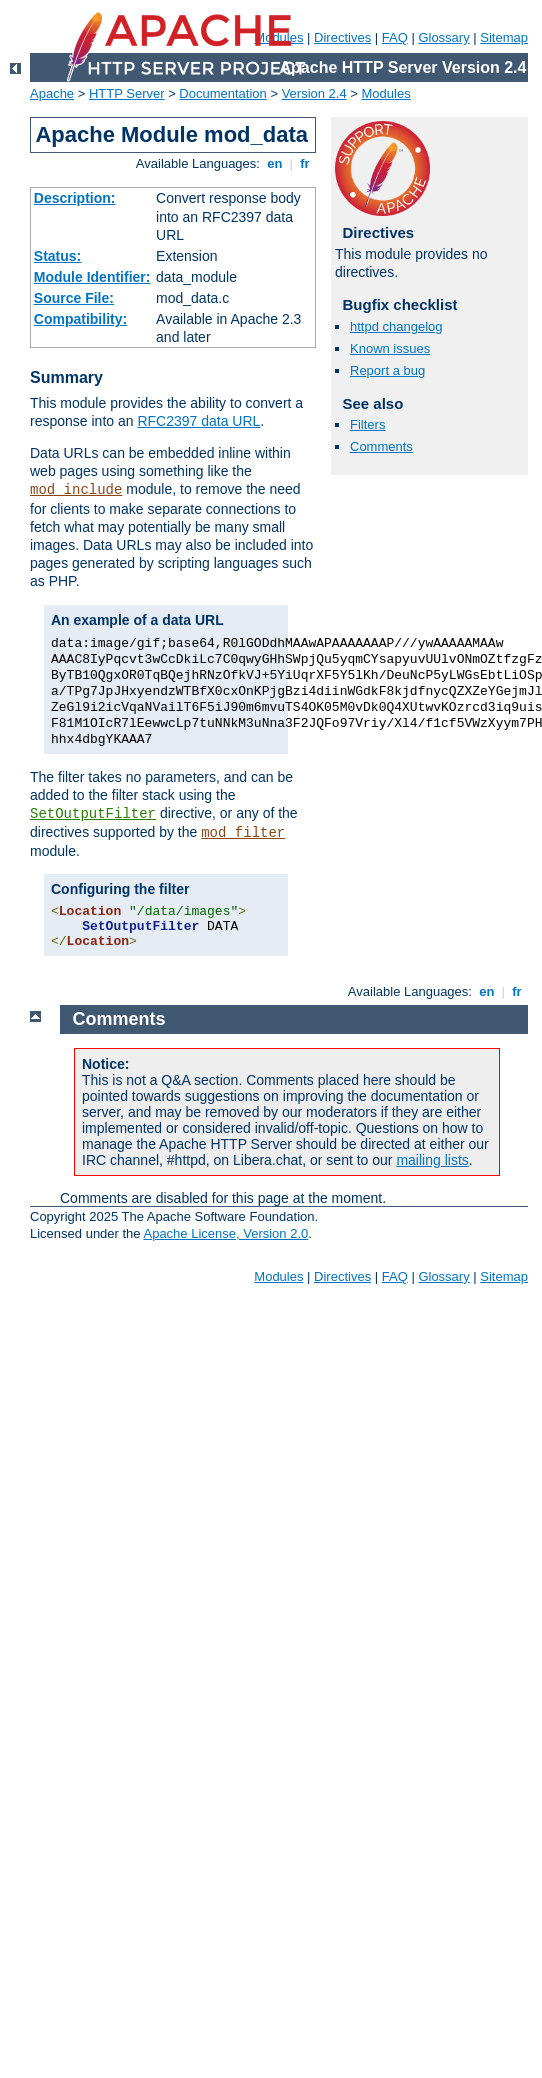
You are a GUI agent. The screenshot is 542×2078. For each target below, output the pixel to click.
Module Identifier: (92, 277)
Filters (367, 424)
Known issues (390, 348)
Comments (381, 446)
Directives (342, 37)
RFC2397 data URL (198, 421)
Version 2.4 (314, 93)
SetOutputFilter (93, 814)
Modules (386, 93)
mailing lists (432, 1160)
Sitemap (504, 37)
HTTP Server (127, 93)
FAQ (395, 37)
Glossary (443, 37)
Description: (75, 198)
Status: (57, 256)
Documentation (222, 93)
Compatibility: (80, 319)
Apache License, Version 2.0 (225, 1233)
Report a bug (387, 370)
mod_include (76, 490)
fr (305, 163)
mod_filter (243, 833)
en (275, 163)
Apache (52, 93)
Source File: (74, 298)
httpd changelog (396, 326)
